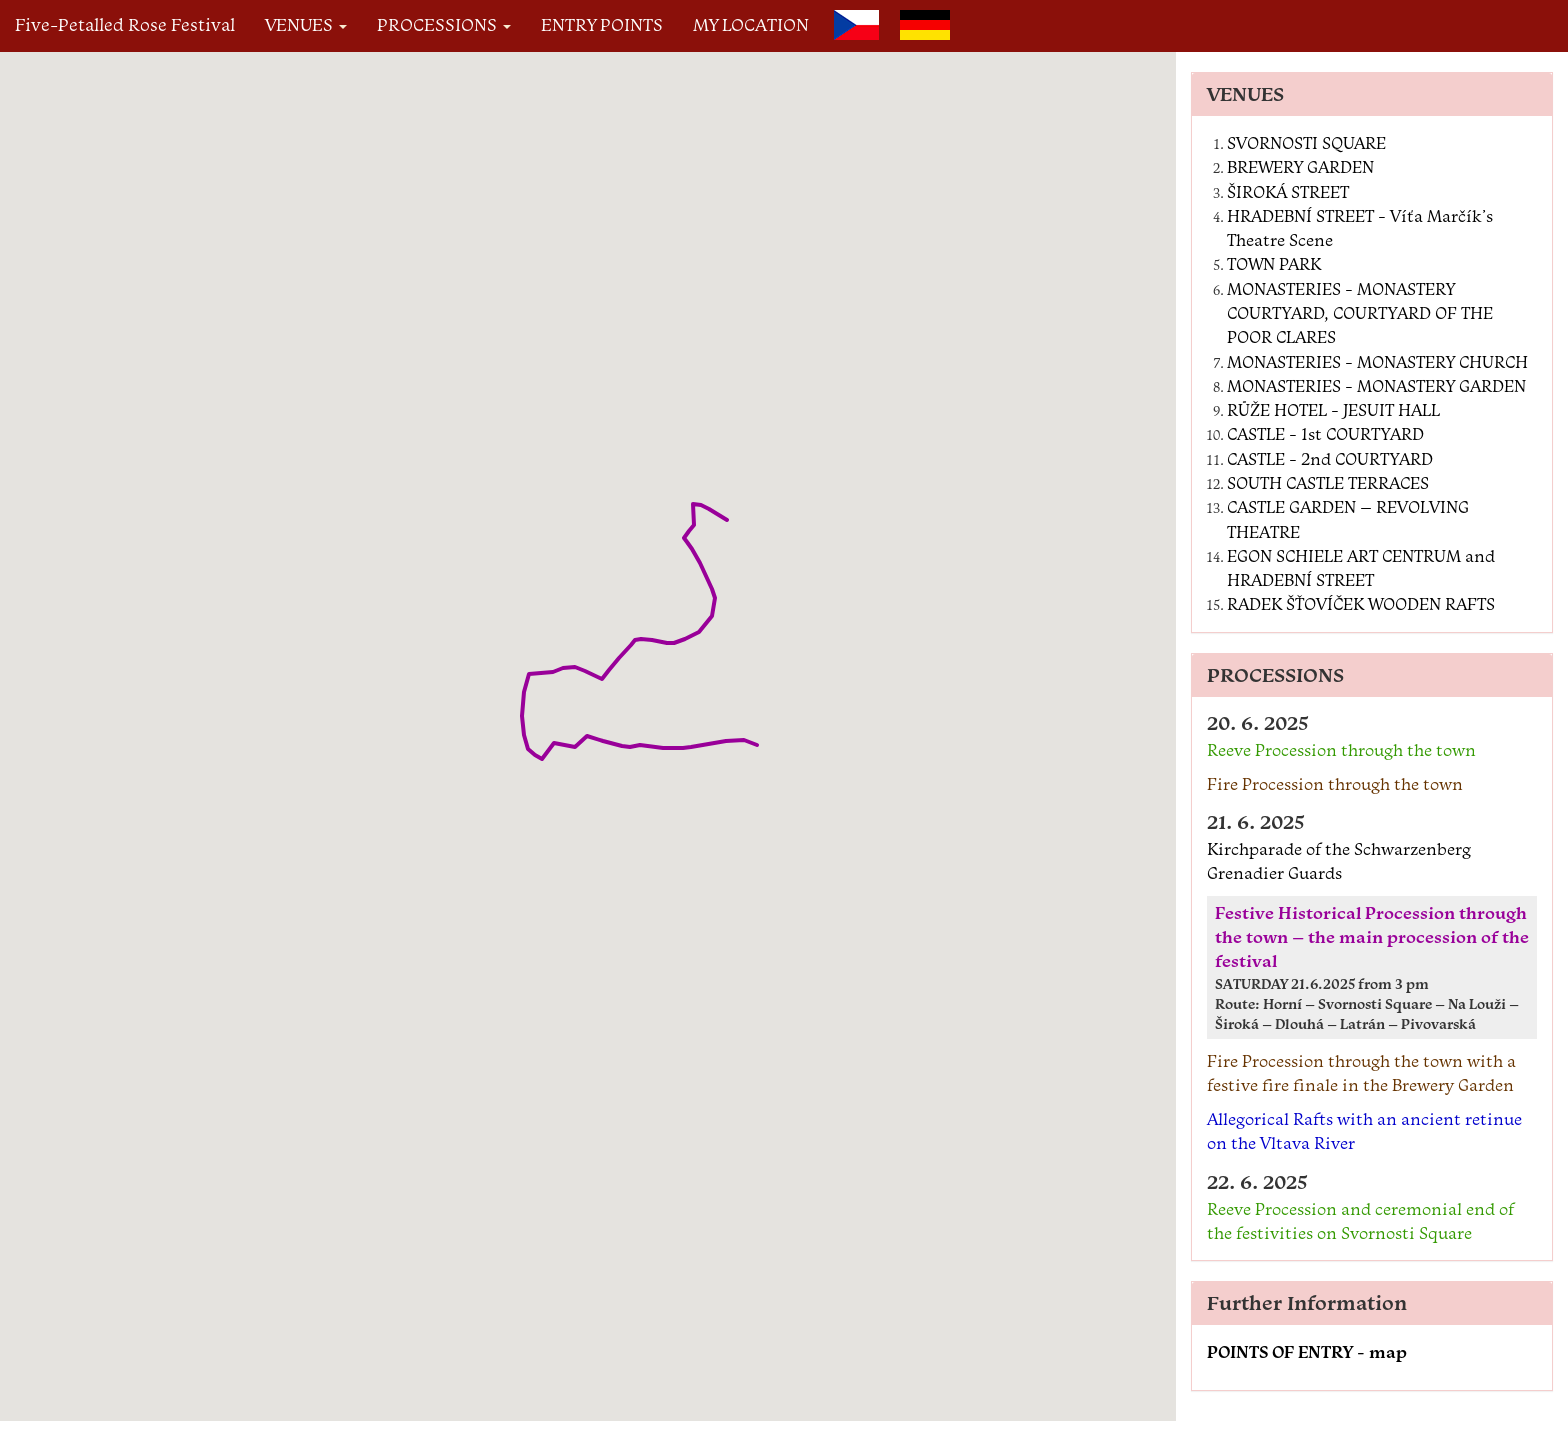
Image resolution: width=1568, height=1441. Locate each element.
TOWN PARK (1274, 264)
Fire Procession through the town (1335, 784)
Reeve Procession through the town (1341, 750)
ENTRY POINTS (602, 24)
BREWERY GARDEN (1300, 167)
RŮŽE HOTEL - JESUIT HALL (1333, 410)
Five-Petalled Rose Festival (125, 24)
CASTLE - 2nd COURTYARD (1330, 459)
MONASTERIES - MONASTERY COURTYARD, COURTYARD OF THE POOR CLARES (1360, 313)
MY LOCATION (751, 24)
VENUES (306, 24)
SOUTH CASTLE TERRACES (1328, 483)
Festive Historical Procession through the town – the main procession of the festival (1372, 937)
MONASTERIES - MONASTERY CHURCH (1377, 362)
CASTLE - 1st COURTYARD (1325, 434)
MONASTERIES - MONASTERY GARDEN (1376, 386)
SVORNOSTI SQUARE (1306, 143)
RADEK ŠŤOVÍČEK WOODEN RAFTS (1361, 604)
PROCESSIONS (444, 24)
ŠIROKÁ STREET (1288, 192)
